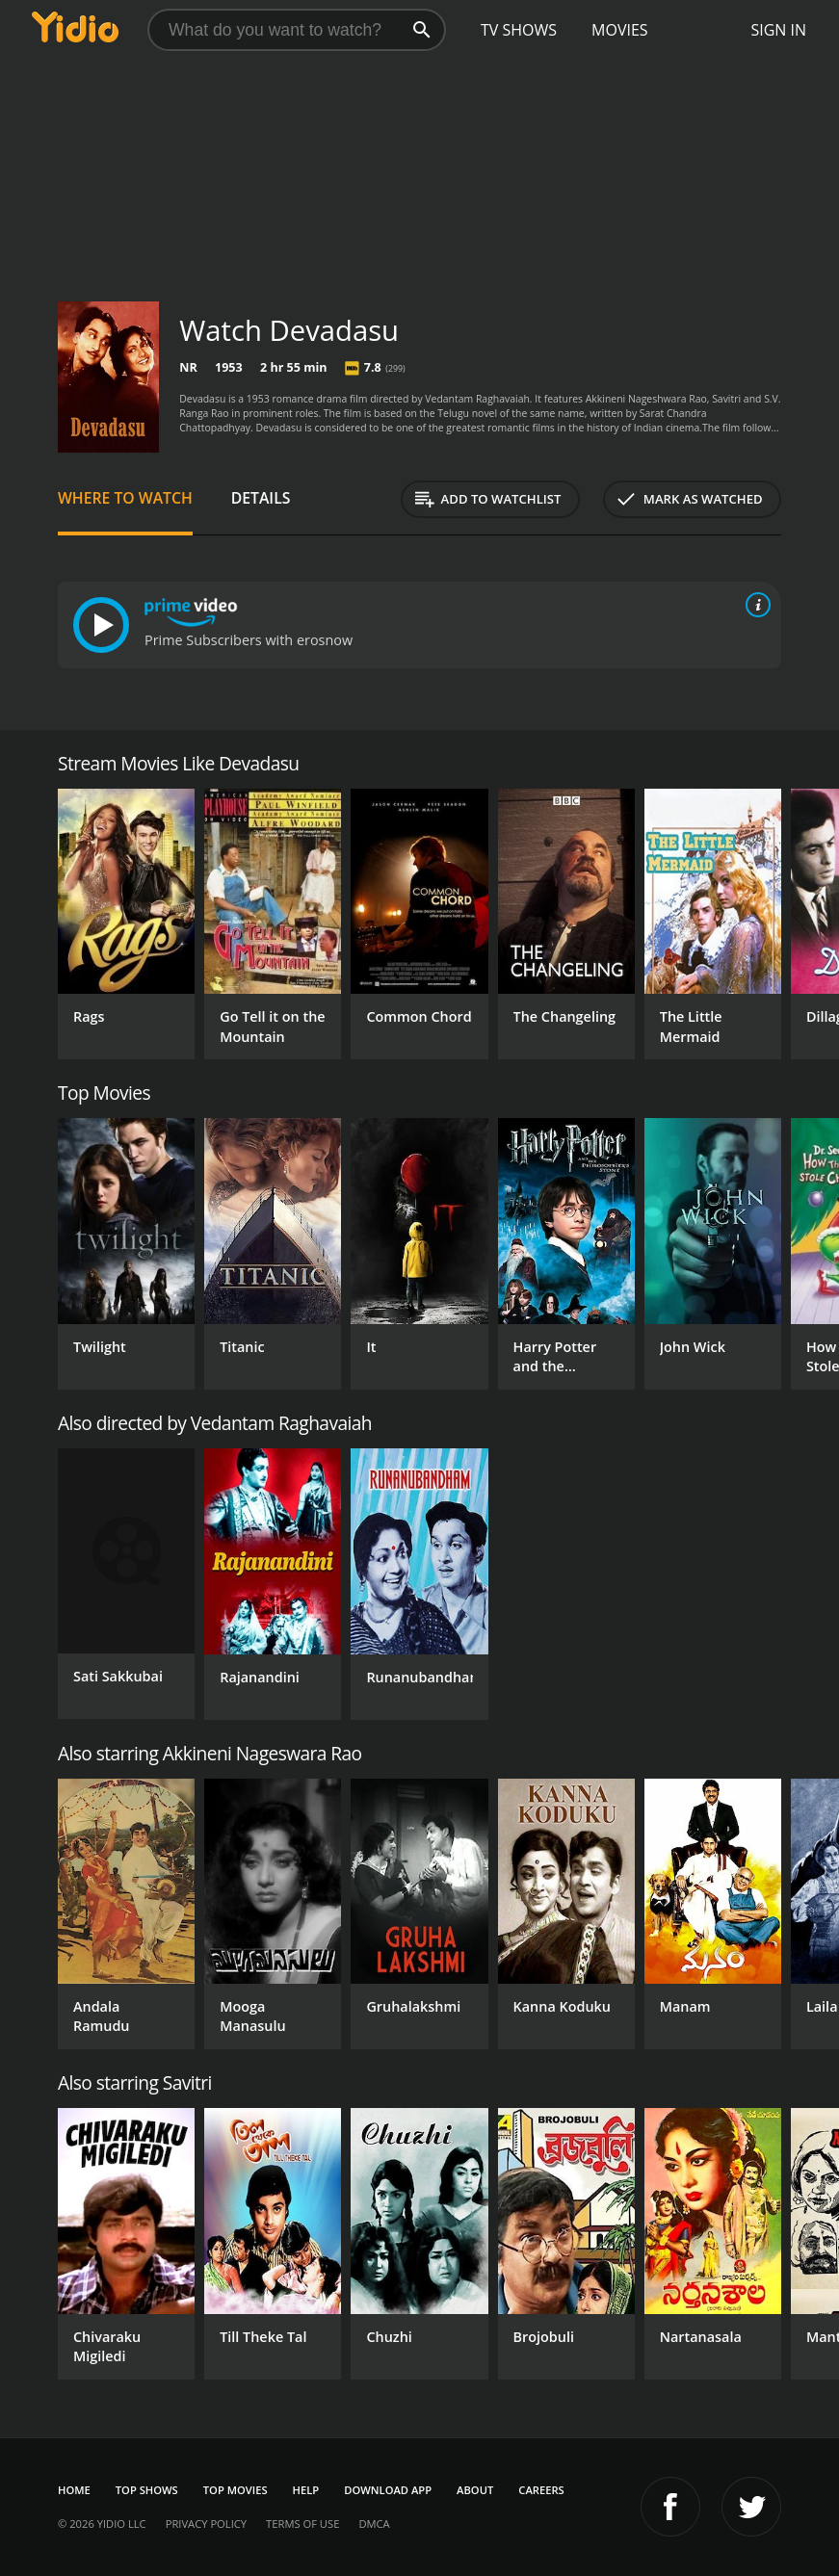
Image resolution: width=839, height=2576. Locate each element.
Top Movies (235, 2490)
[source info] (754, 604)
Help (306, 2490)
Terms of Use (302, 2523)
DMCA (373, 2523)
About (475, 2490)
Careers (541, 2490)
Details (261, 497)
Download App (388, 2490)
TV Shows (519, 29)
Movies (619, 29)
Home (74, 2490)
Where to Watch (125, 497)
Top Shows (147, 2490)
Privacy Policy (206, 2523)
